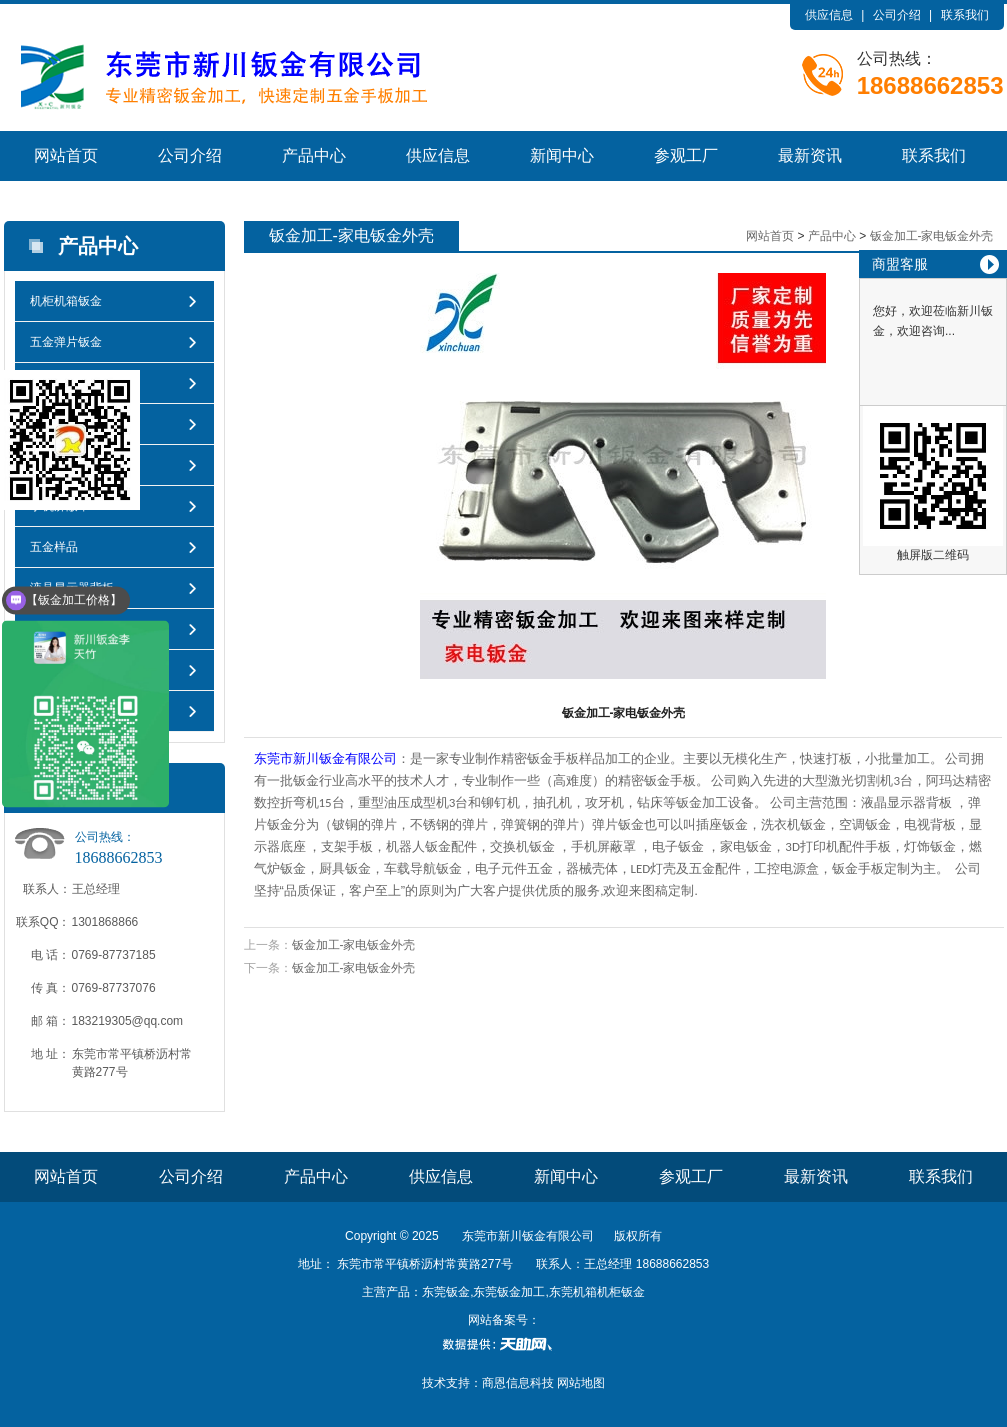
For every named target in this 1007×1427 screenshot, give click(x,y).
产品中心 (314, 155)
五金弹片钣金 (66, 342)
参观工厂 (686, 155)
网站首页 (66, 155)
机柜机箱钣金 (66, 301)
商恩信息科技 (518, 1383)
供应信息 (829, 15)
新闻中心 (562, 155)
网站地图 (581, 1383)
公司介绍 (897, 15)
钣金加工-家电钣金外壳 (932, 236)
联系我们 (965, 15)
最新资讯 (810, 155)
